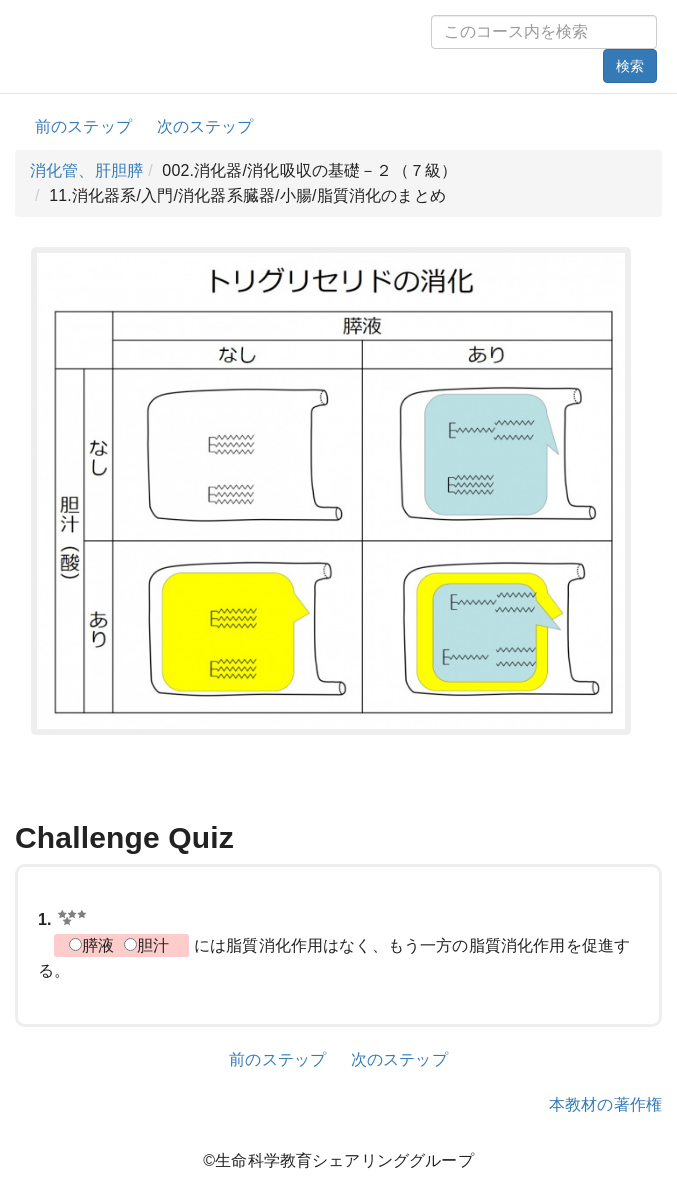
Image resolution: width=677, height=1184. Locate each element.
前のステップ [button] (83, 126)
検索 (630, 66)
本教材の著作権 (605, 1104)
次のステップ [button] (205, 126)
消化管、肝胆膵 (86, 170)
